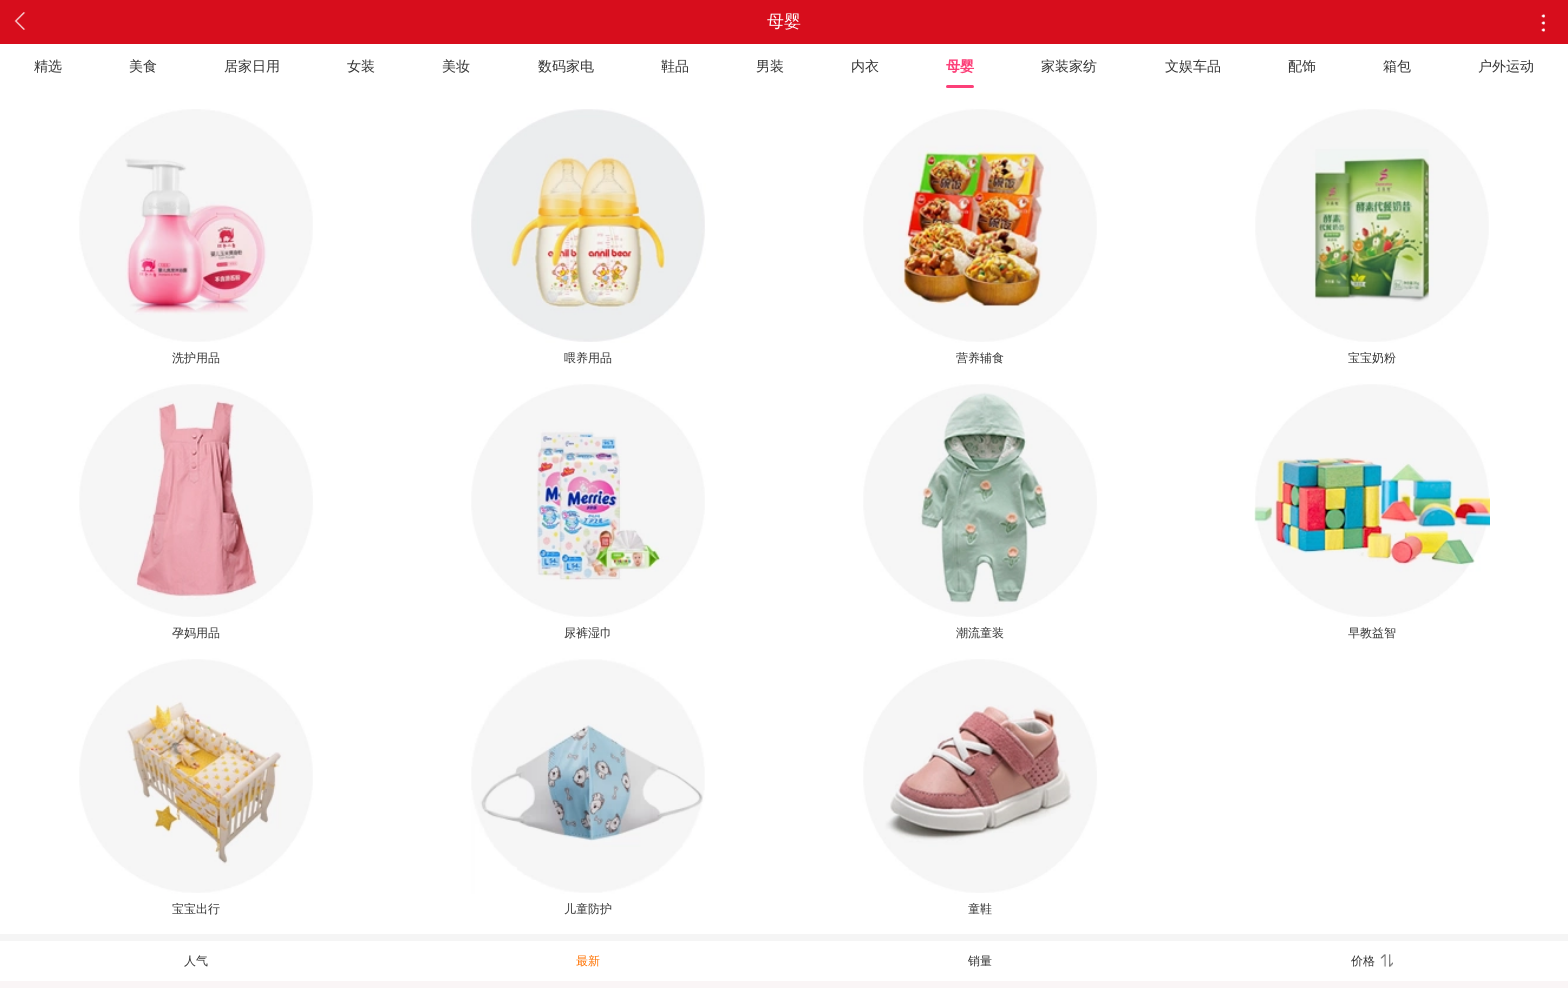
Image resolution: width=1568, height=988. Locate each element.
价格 (1372, 961)
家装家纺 (1069, 66)
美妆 (456, 66)
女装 (361, 66)
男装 (770, 66)
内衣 (865, 66)
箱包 (1397, 66)
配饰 (1302, 66)
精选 (48, 66)
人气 (196, 961)
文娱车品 (1193, 66)
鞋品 (675, 66)
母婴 (960, 66)
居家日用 (252, 66)
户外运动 (1506, 66)
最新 (588, 961)
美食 (143, 66)
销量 (980, 961)
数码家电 (566, 66)
